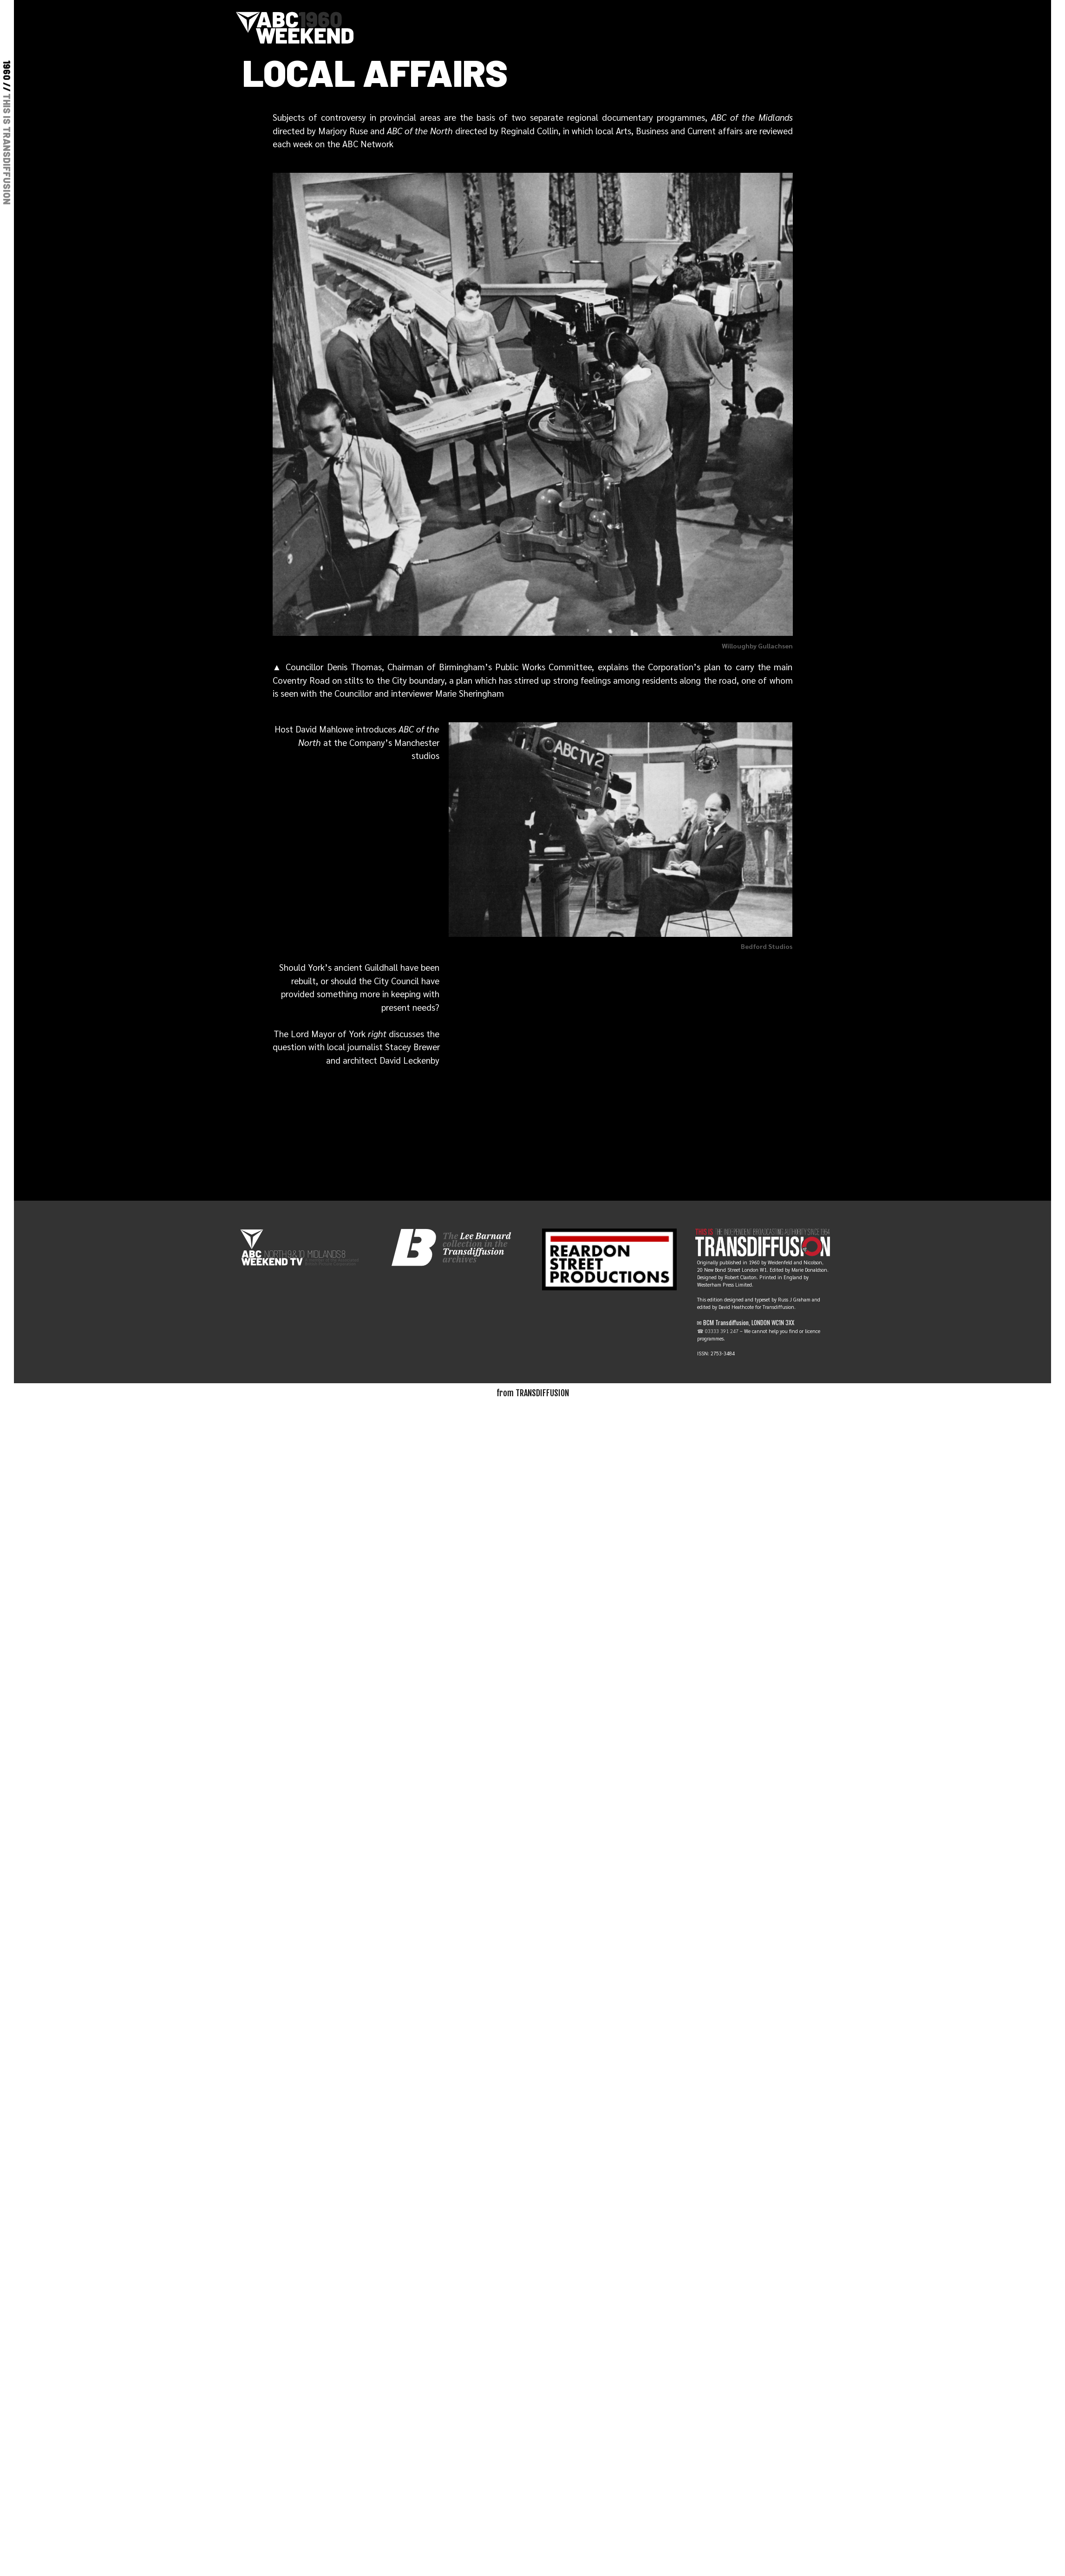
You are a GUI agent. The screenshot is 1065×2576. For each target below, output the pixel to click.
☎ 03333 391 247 (717, 1331)
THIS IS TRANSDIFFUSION (7, 149)
